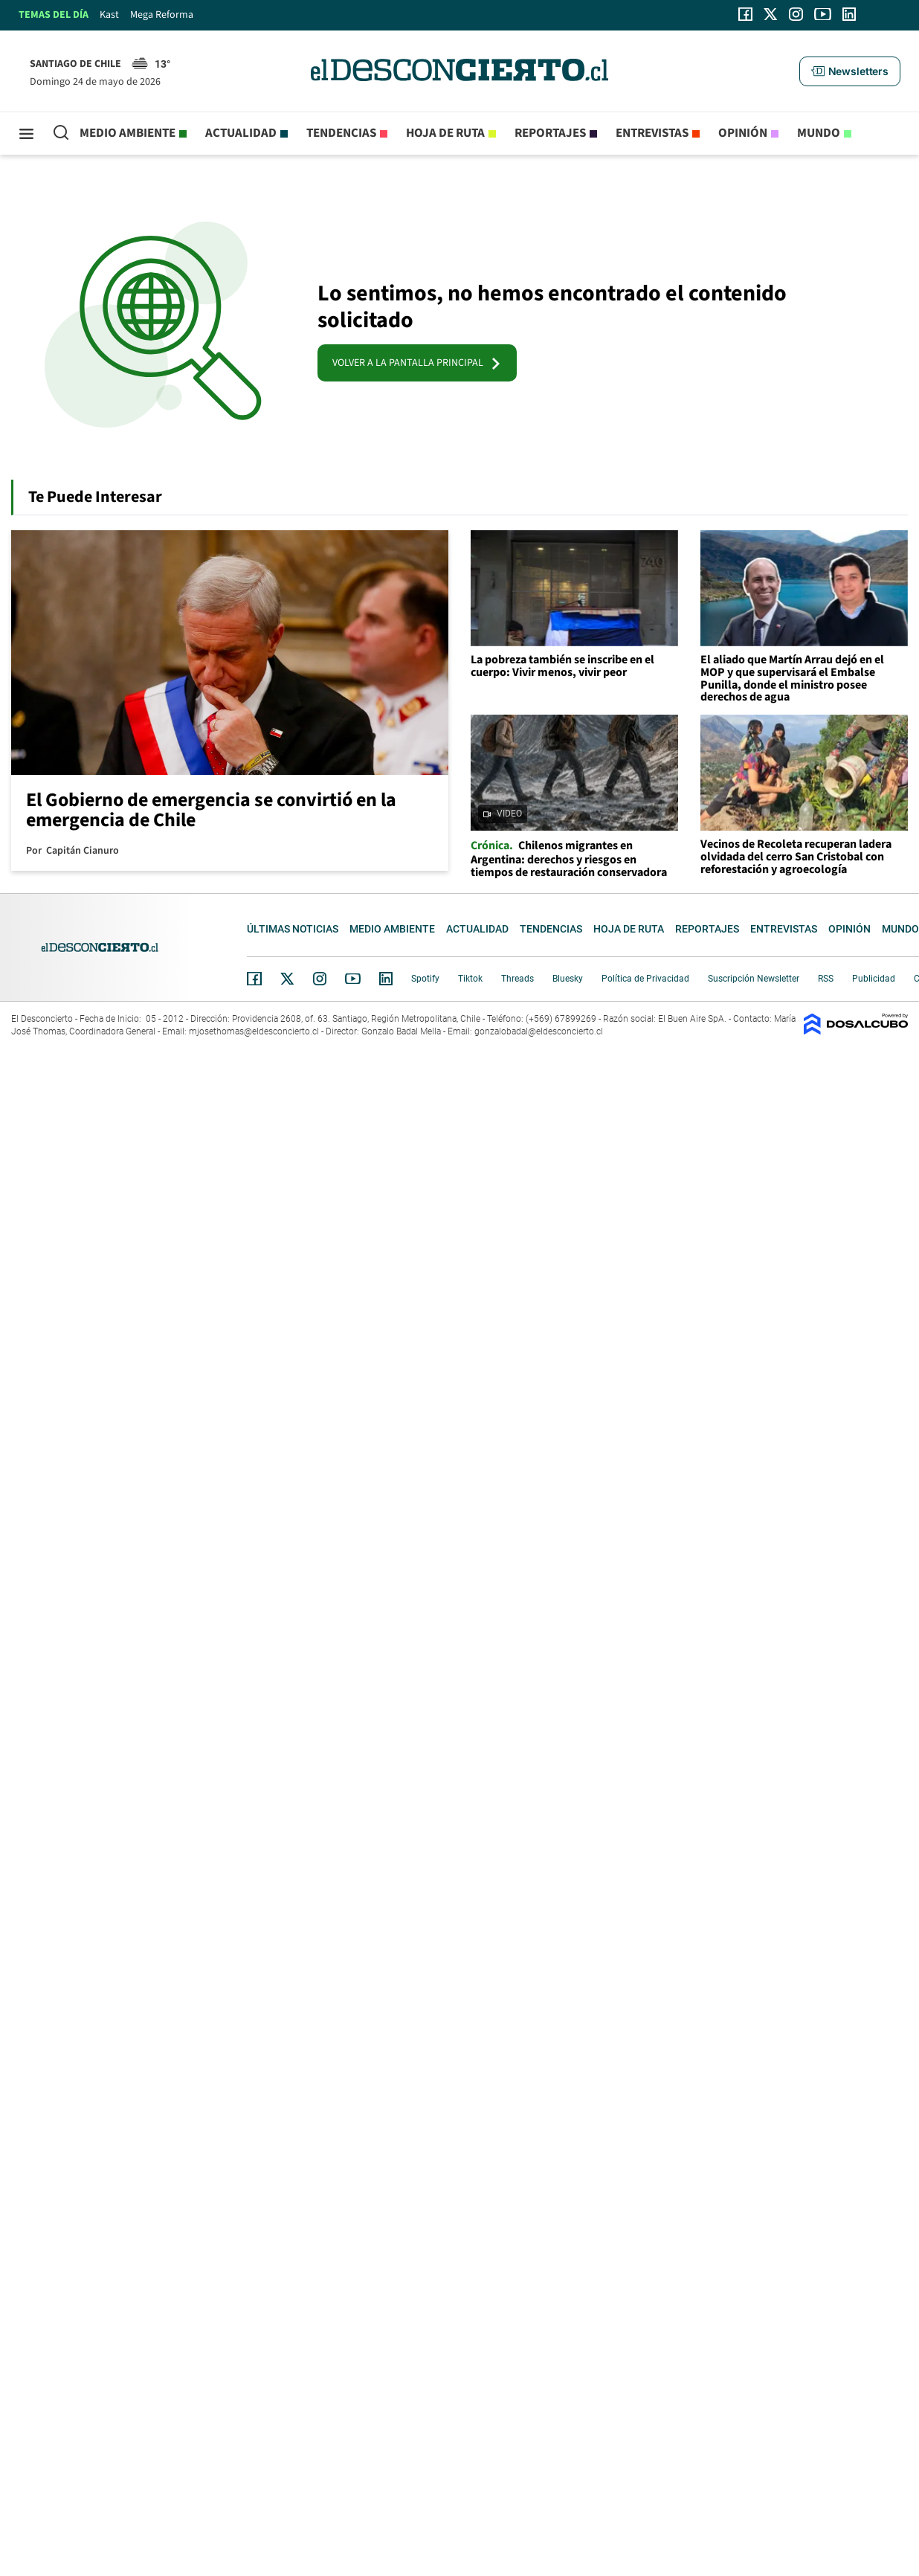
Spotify (425, 978)
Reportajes (550, 133)
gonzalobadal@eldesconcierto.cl (538, 1031)
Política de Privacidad (645, 978)
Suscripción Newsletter (753, 978)
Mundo (818, 133)
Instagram (319, 978)
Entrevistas (652, 133)
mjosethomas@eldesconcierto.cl (254, 1031)
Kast (109, 14)
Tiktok (470, 978)
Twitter (287, 979)
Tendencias (341, 133)
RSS (825, 978)
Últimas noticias (292, 929)
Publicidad (873, 978)
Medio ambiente (127, 133)
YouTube (352, 979)
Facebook (254, 978)
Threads (517, 978)
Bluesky (567, 978)
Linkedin (386, 978)
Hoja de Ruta (445, 133)
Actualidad (241, 133)
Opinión (742, 133)
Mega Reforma (161, 14)
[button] (849, 71)
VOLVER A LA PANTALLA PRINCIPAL (417, 362)
